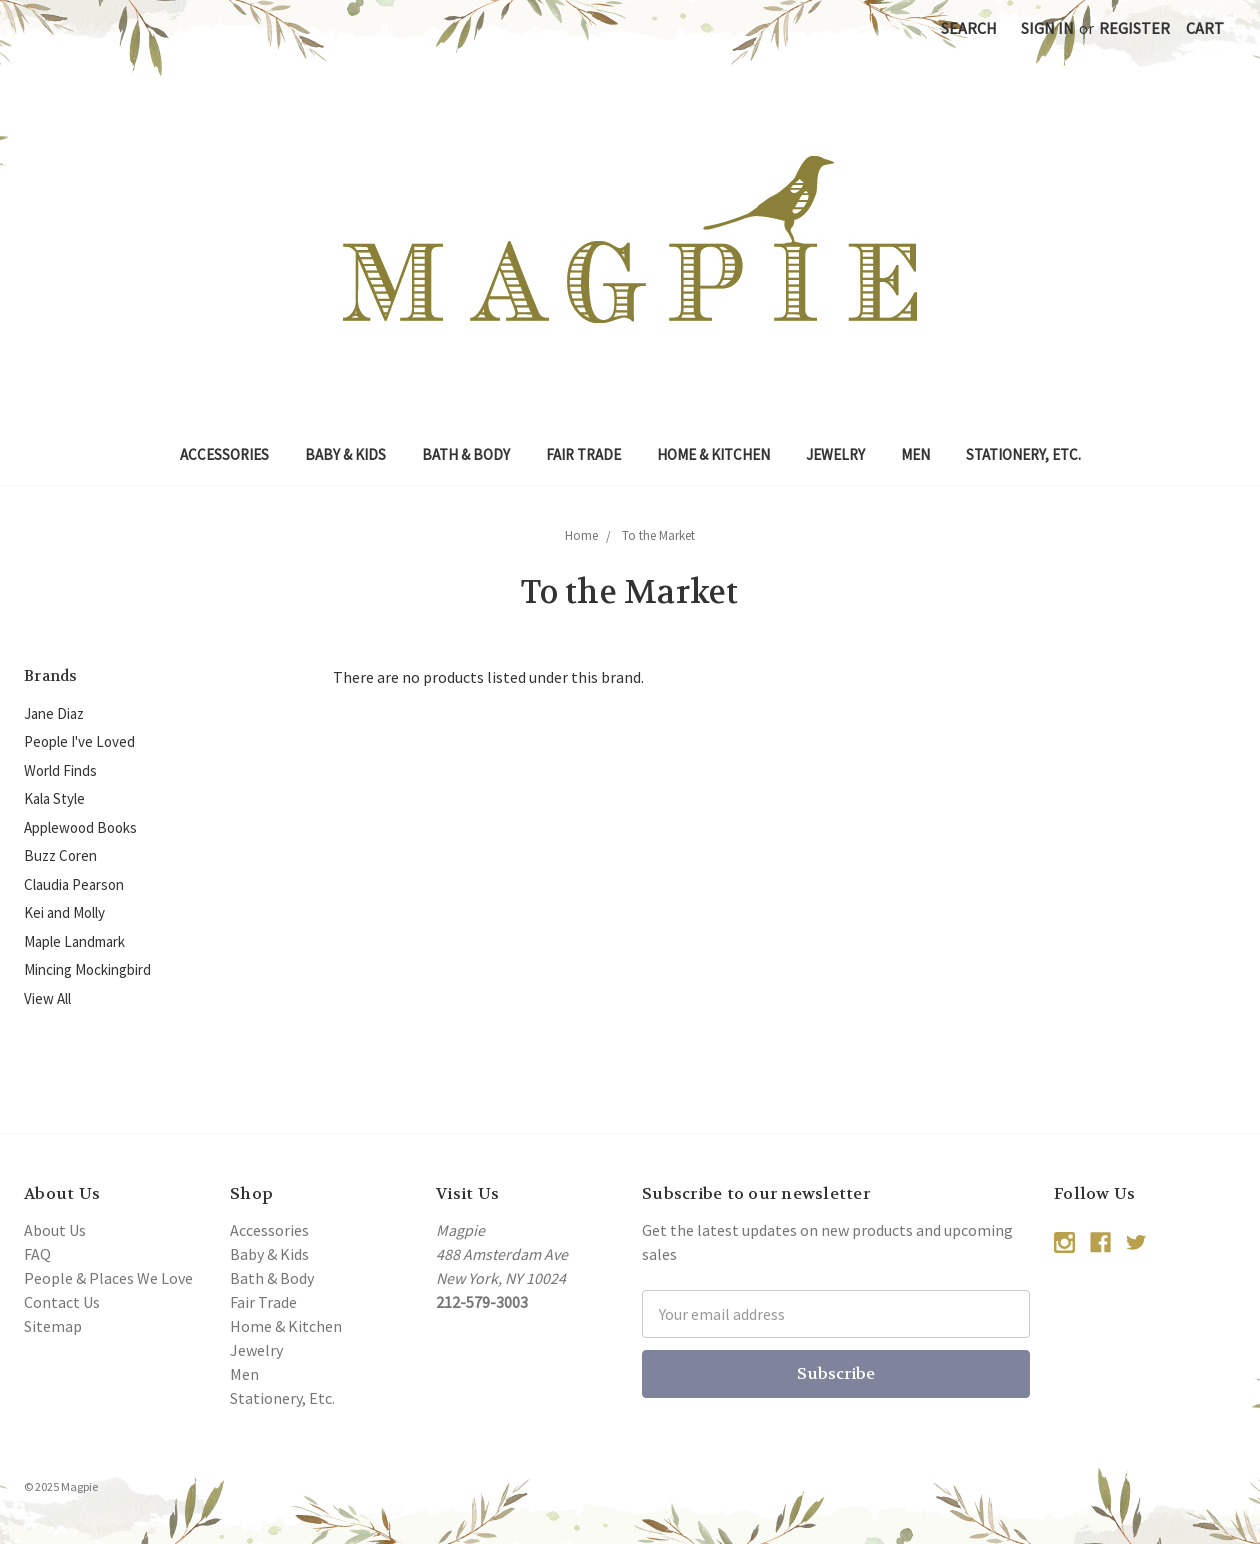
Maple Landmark (74, 941)
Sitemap (53, 1326)
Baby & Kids (345, 454)
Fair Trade (583, 454)
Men (915, 454)
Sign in (1047, 28)
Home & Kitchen (713, 454)
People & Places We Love (108, 1278)
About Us (55, 1230)
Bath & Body (466, 454)
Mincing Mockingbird (87, 969)
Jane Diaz (54, 713)
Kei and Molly (64, 912)
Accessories (224, 454)
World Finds (60, 770)
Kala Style (54, 798)
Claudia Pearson (74, 884)
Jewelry (835, 454)
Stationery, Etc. (1023, 454)
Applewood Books (80, 827)
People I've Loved (79, 741)
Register (1134, 28)
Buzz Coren (60, 855)
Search (969, 28)
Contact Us (62, 1302)
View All (47, 998)
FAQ (37, 1254)
